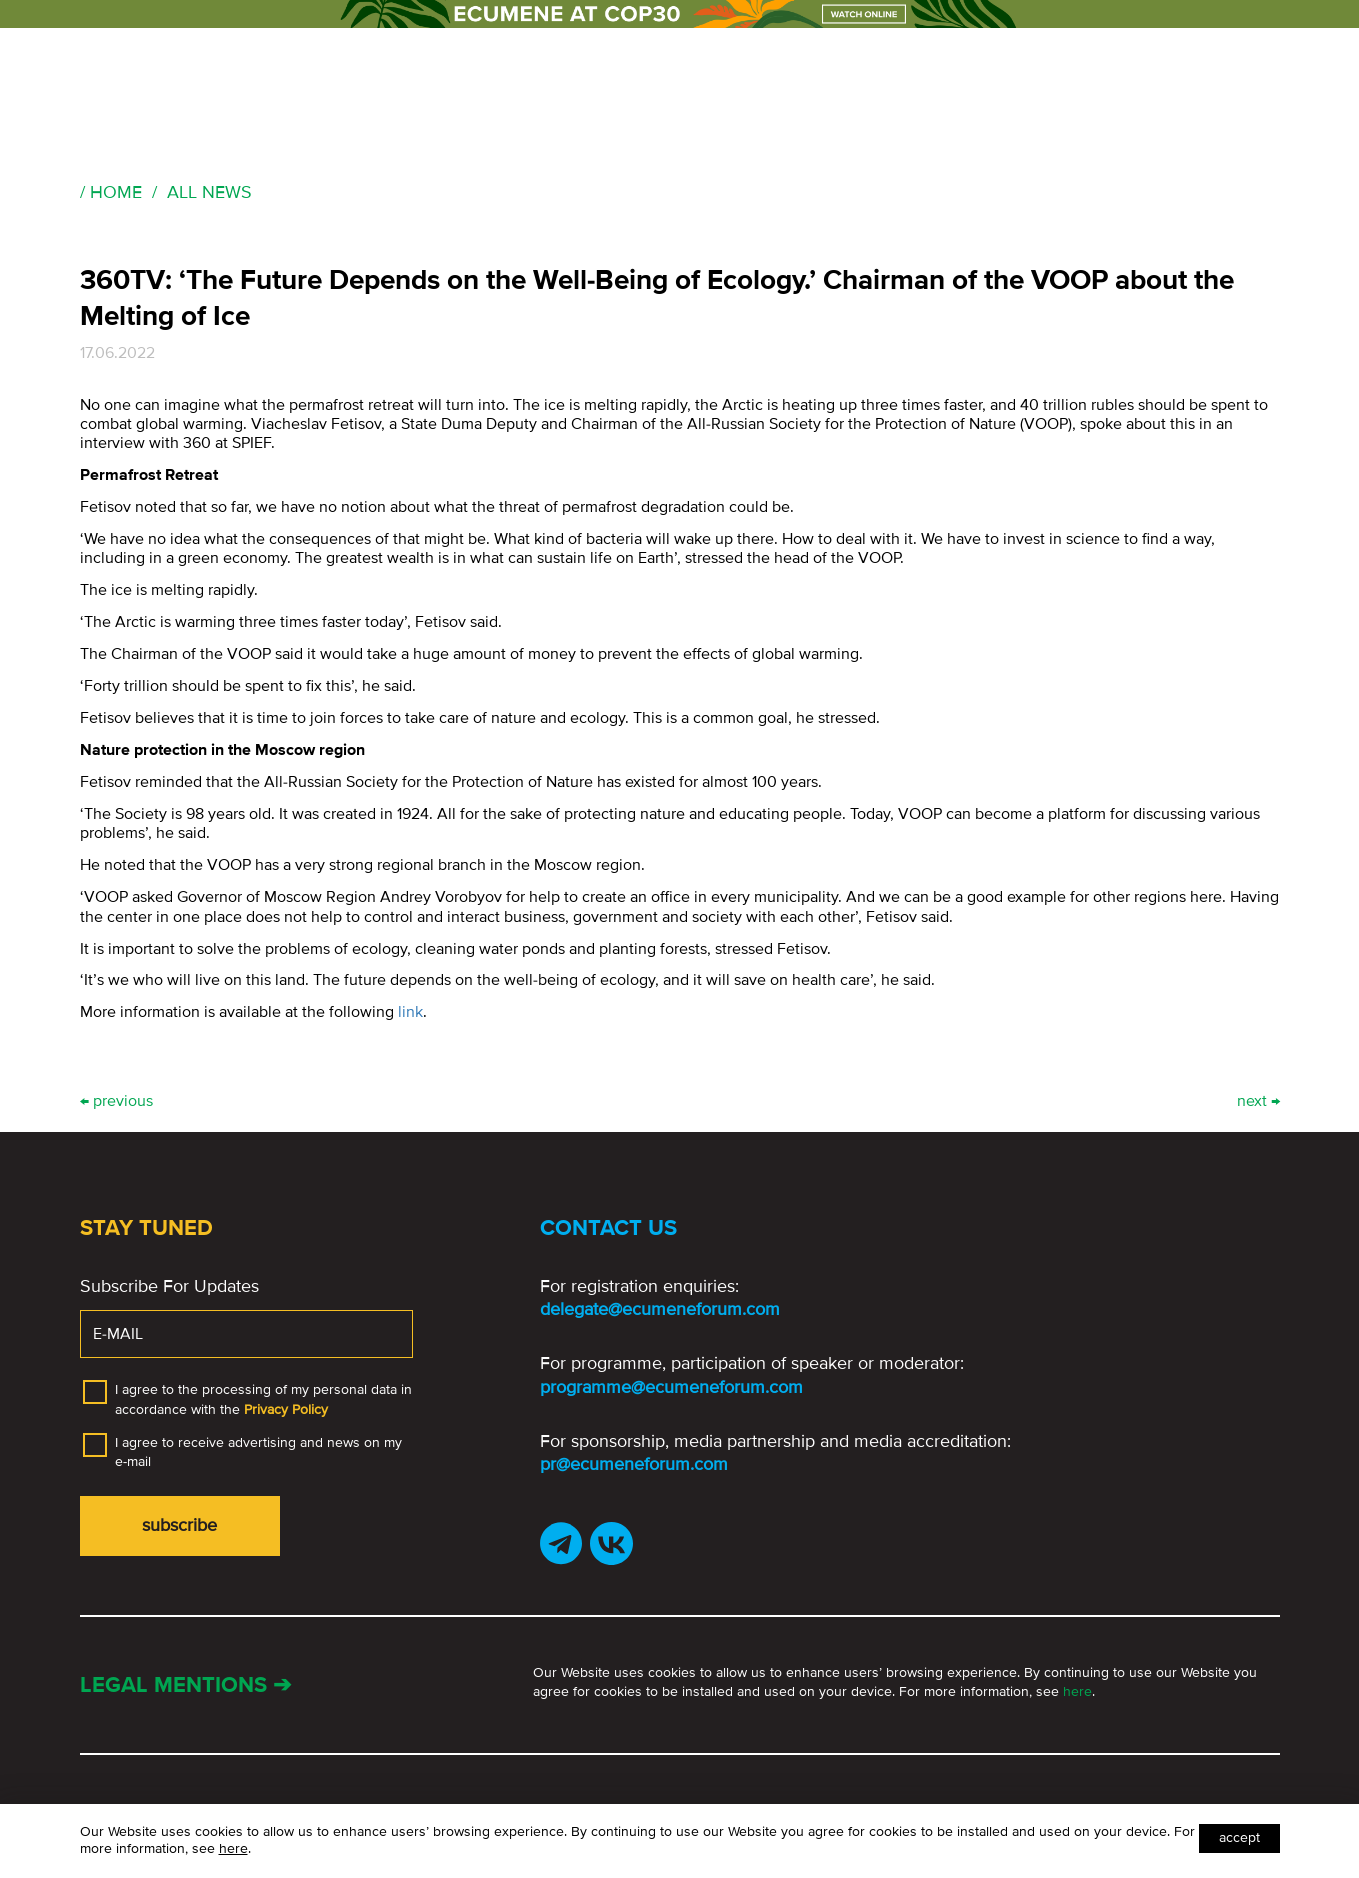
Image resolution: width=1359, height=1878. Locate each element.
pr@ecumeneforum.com (634, 1464)
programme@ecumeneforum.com (671, 1387)
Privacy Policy (286, 1409)
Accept (1239, 1837)
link (410, 1012)
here (1077, 1691)
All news (209, 192)
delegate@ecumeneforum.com (660, 1309)
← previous (116, 1101)
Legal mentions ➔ (185, 1685)
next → (1258, 1101)
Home (116, 192)
